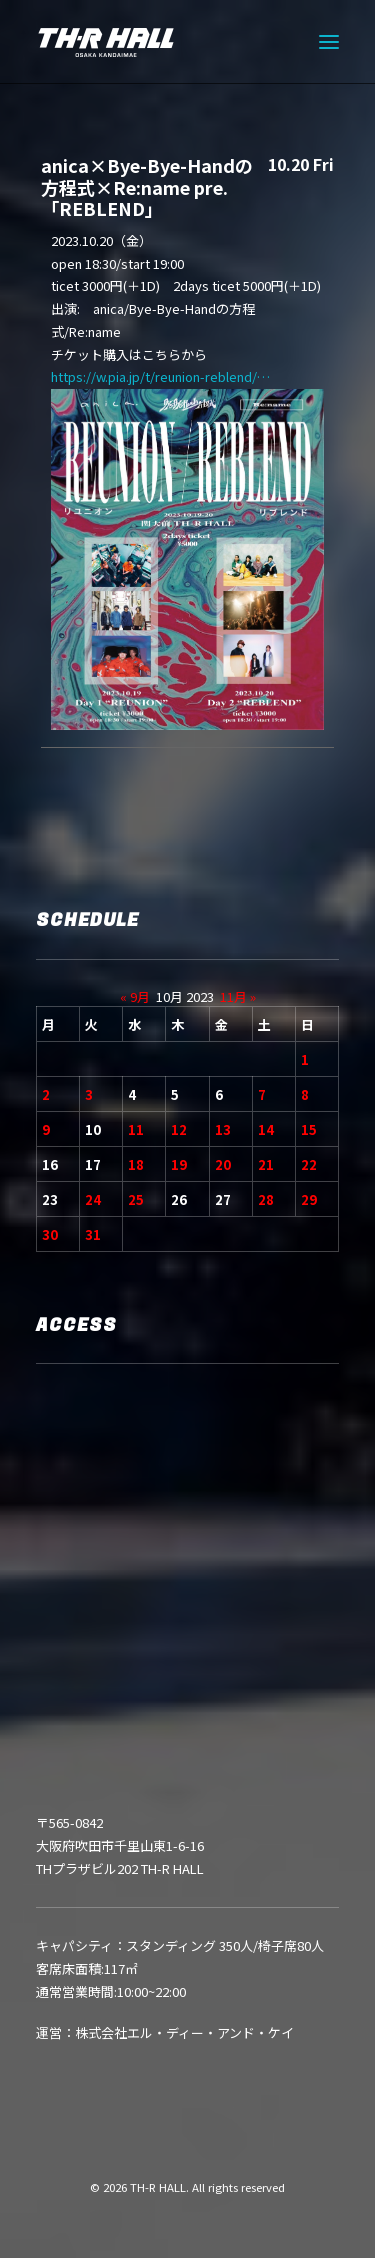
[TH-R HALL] (106, 42)
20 (223, 1164)
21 (266, 1164)
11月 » (238, 996)
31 (93, 1234)
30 (50, 1234)
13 (223, 1129)
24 (93, 1199)
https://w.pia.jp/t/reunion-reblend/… (167, 376)
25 (136, 1199)
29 (309, 1199)
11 (136, 1129)
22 (309, 1164)
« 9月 (135, 996)
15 (309, 1129)
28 (266, 1199)
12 (179, 1129)
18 (136, 1164)
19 (179, 1164)
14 (266, 1129)
